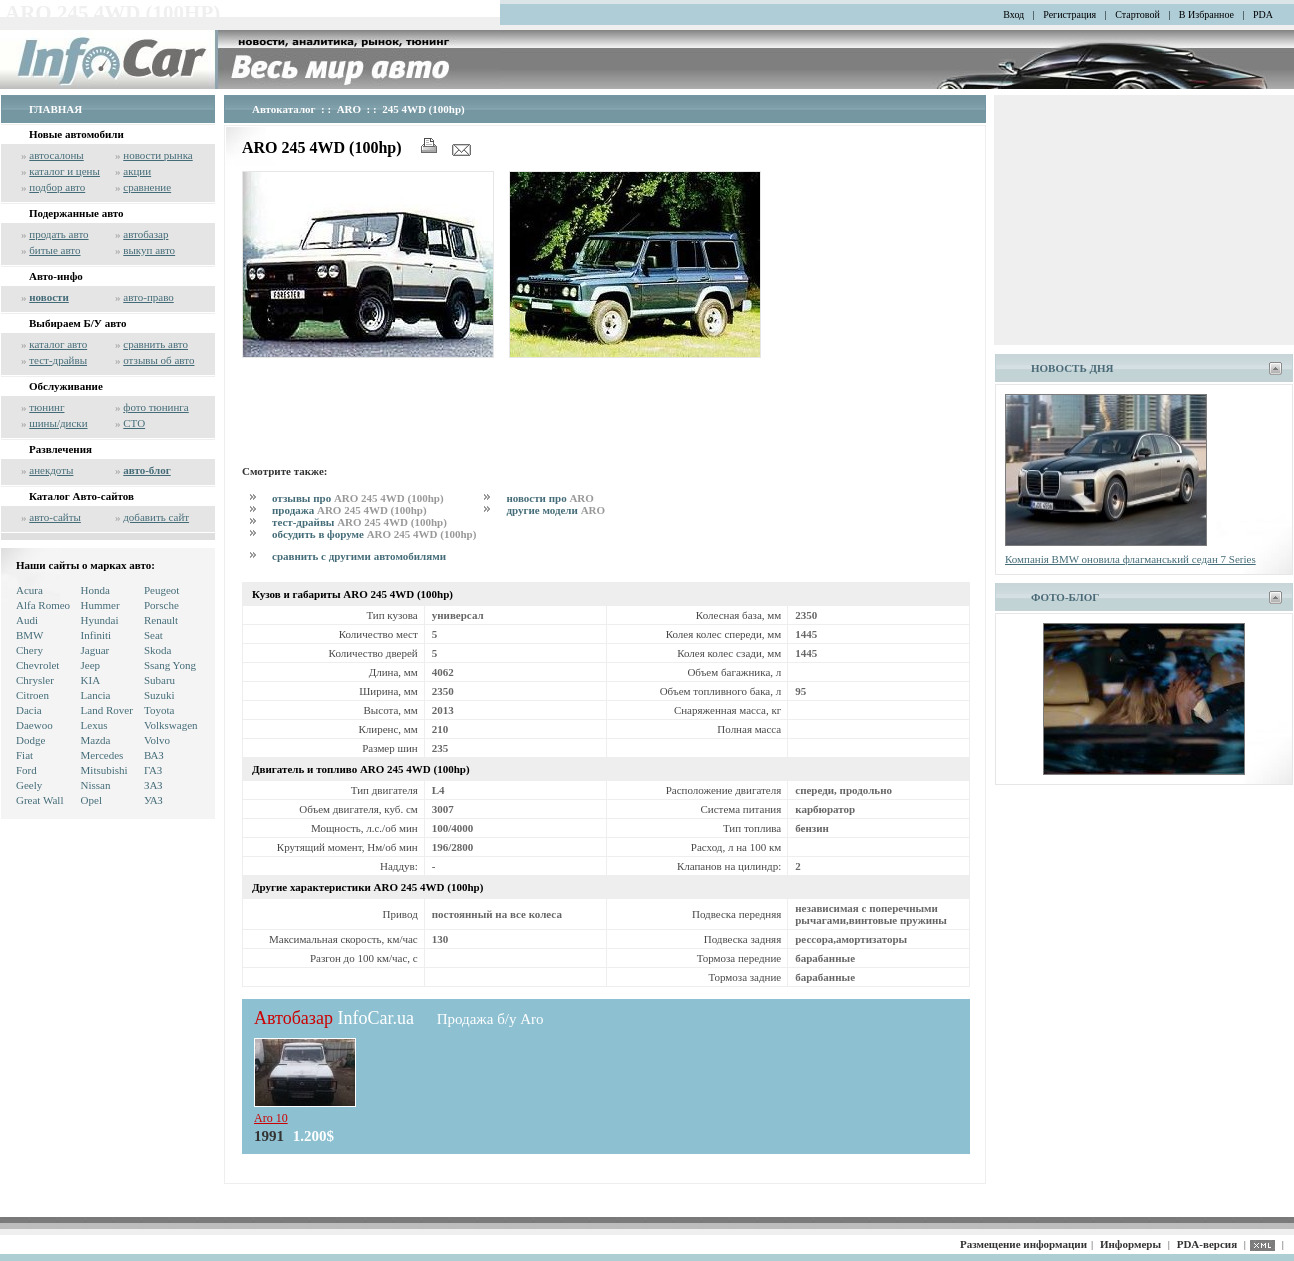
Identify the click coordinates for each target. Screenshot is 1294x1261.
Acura (29, 590)
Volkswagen (171, 725)
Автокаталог (284, 109)
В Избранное (1206, 14)
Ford (26, 770)
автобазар (145, 234)
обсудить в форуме (374, 534)
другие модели (555, 510)
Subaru (159, 680)
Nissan (96, 785)
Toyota (159, 710)
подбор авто (57, 187)
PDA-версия (1207, 1244)
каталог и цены (64, 171)
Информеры (1130, 1244)
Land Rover (107, 710)
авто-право (148, 297)
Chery (29, 650)
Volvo (157, 740)
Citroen (32, 695)
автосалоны (56, 155)
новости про (549, 498)
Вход (1013, 14)
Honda (95, 590)
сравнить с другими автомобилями (359, 556)
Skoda (158, 650)
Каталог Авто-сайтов (81, 496)
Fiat (24, 755)
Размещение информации (1023, 1244)
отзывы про (358, 498)
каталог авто (58, 344)
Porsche (161, 605)
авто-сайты (55, 517)
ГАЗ (153, 770)
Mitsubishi (104, 770)
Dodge (30, 740)
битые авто (54, 250)
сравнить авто (155, 344)
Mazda (96, 740)
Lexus (94, 725)
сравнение (147, 187)
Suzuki (159, 695)
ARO (349, 109)
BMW (30, 635)
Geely (29, 785)
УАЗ (153, 800)
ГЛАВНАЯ (55, 109)
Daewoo (34, 725)
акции (137, 171)
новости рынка (157, 155)
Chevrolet (37, 665)
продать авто (58, 234)
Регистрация (1069, 14)
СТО (134, 423)
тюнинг (46, 407)
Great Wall (39, 800)
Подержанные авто (76, 213)
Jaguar (95, 650)
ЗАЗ (153, 785)
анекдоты (51, 470)
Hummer (100, 605)
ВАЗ (154, 755)
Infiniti (96, 635)
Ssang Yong (170, 665)
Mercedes (102, 755)
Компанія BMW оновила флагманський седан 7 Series (1130, 559)
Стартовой (1137, 14)
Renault (161, 620)
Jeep (91, 665)
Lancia (96, 695)
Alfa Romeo (43, 605)
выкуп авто (149, 250)
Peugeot (161, 590)
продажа (349, 510)
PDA (1263, 14)
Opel (91, 800)
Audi (27, 620)
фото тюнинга (155, 407)
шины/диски (58, 423)
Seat (153, 635)
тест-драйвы (58, 360)
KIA (91, 680)
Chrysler (35, 680)
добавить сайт (156, 517)
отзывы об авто (158, 360)
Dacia (29, 710)
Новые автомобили (76, 134)
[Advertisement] (606, 408)
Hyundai (100, 620)
